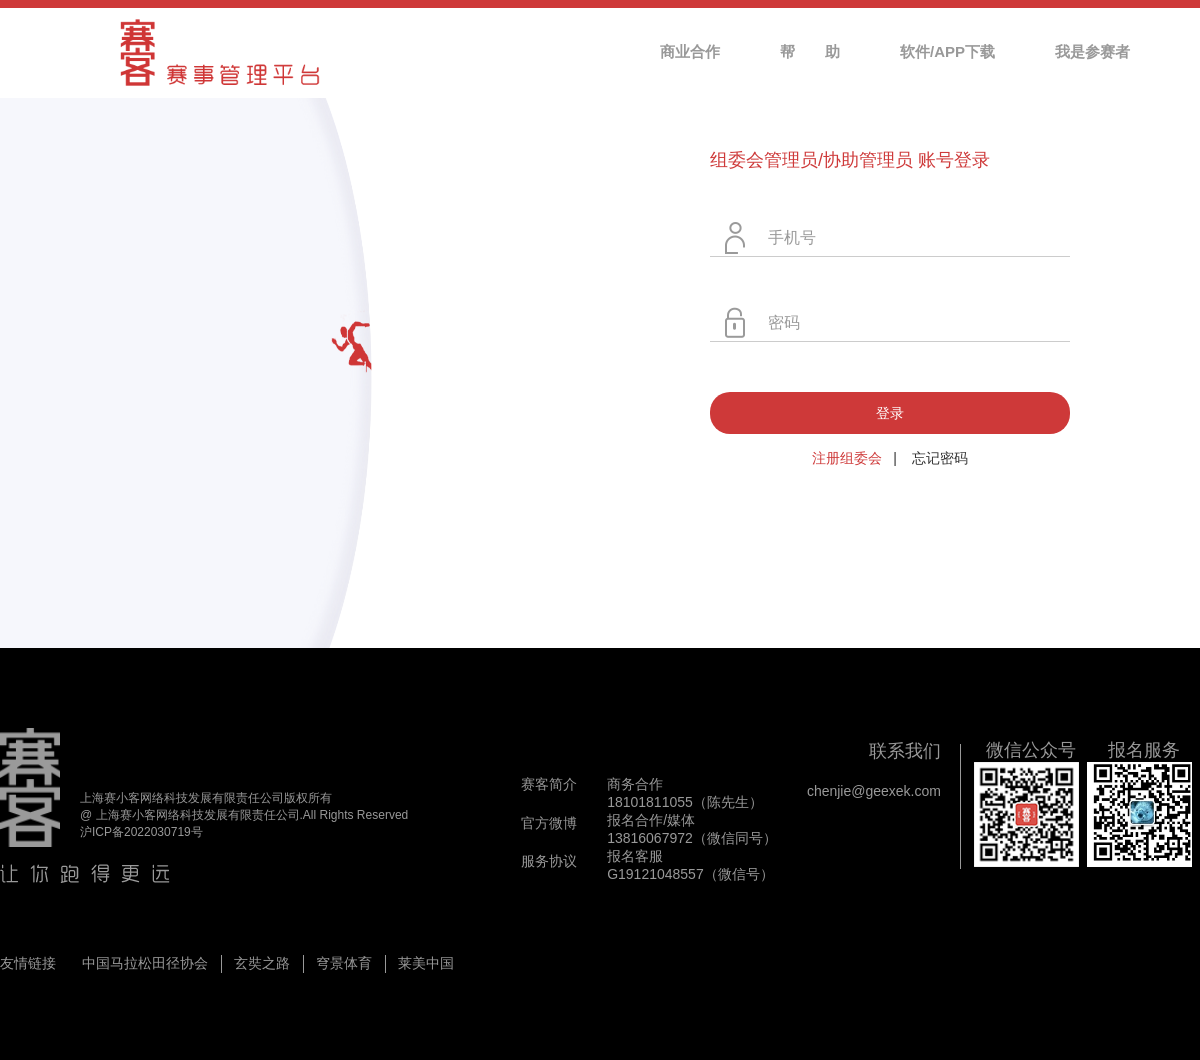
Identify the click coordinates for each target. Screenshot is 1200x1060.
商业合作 (690, 51)
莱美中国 (426, 963)
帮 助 (810, 51)
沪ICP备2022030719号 (141, 832)
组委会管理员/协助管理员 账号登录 (850, 160)
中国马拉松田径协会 (145, 963)
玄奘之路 (262, 963)
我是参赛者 (1092, 51)
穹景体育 (344, 963)
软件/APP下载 (947, 51)
